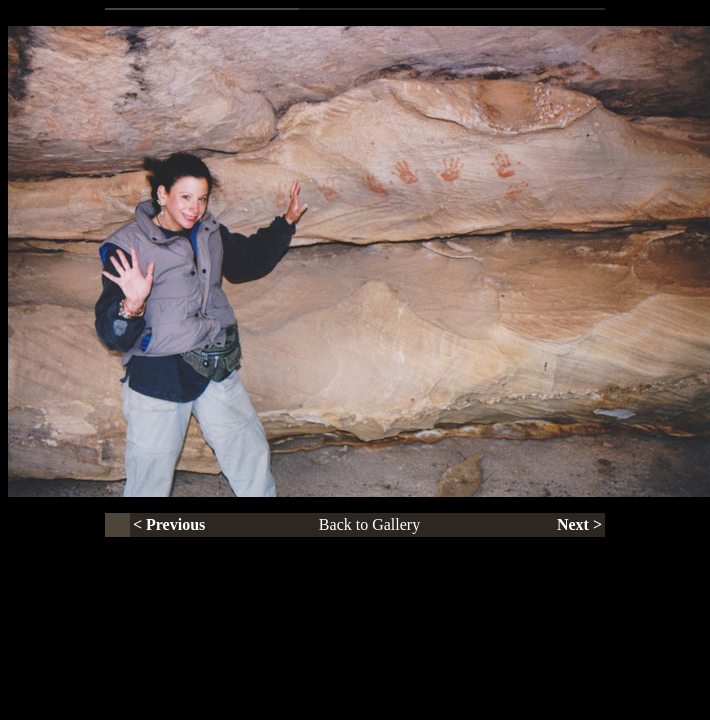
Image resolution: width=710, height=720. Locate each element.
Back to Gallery (369, 524)
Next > (579, 524)
